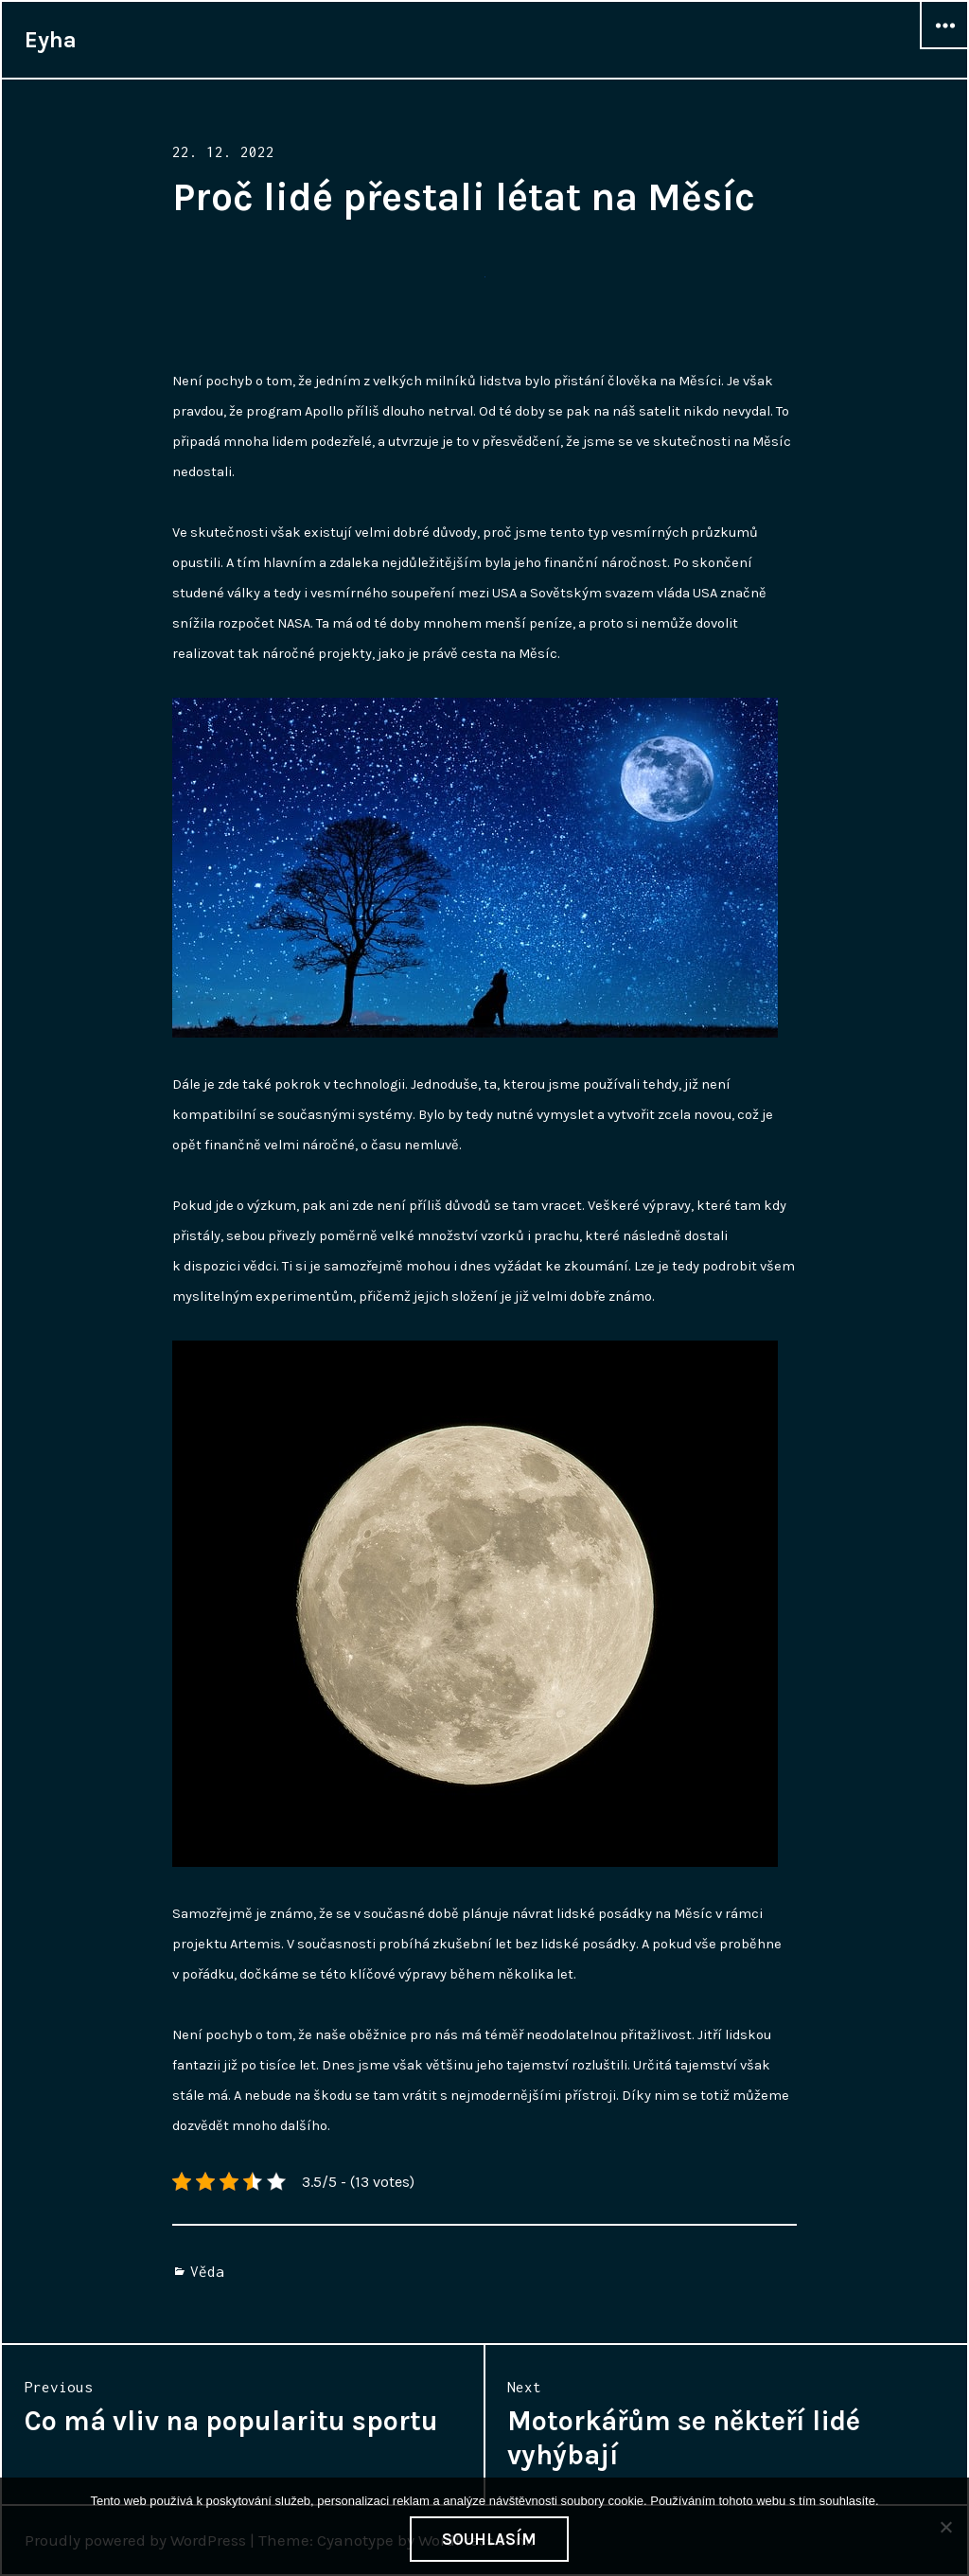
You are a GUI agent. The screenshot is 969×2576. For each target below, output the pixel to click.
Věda (207, 2271)
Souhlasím (489, 2539)
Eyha (51, 40)
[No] (945, 2526)
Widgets (944, 48)
